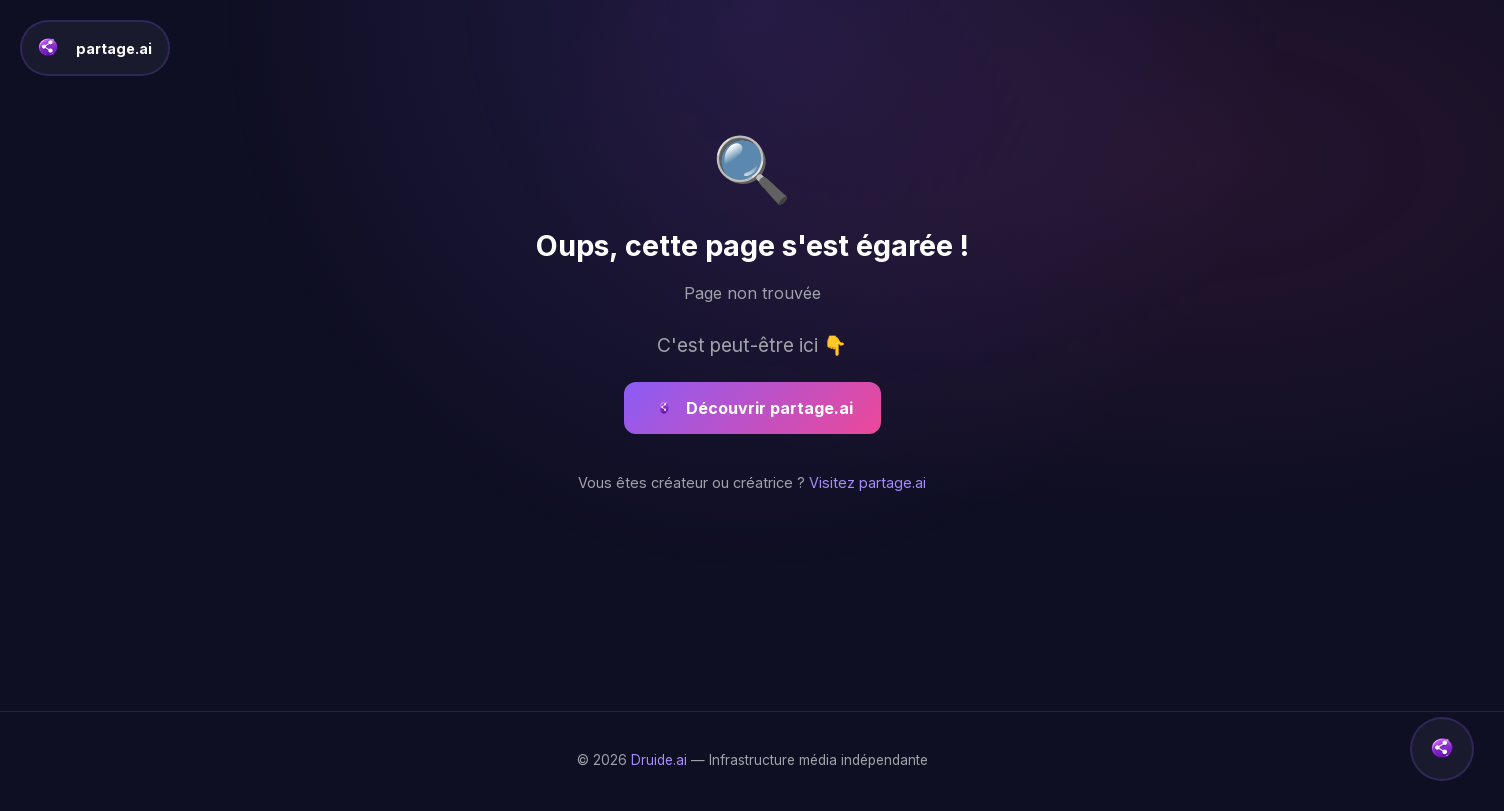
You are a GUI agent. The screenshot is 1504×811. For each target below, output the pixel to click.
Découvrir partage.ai (752, 408)
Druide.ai (659, 760)
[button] (1442, 749)
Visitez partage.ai (867, 482)
